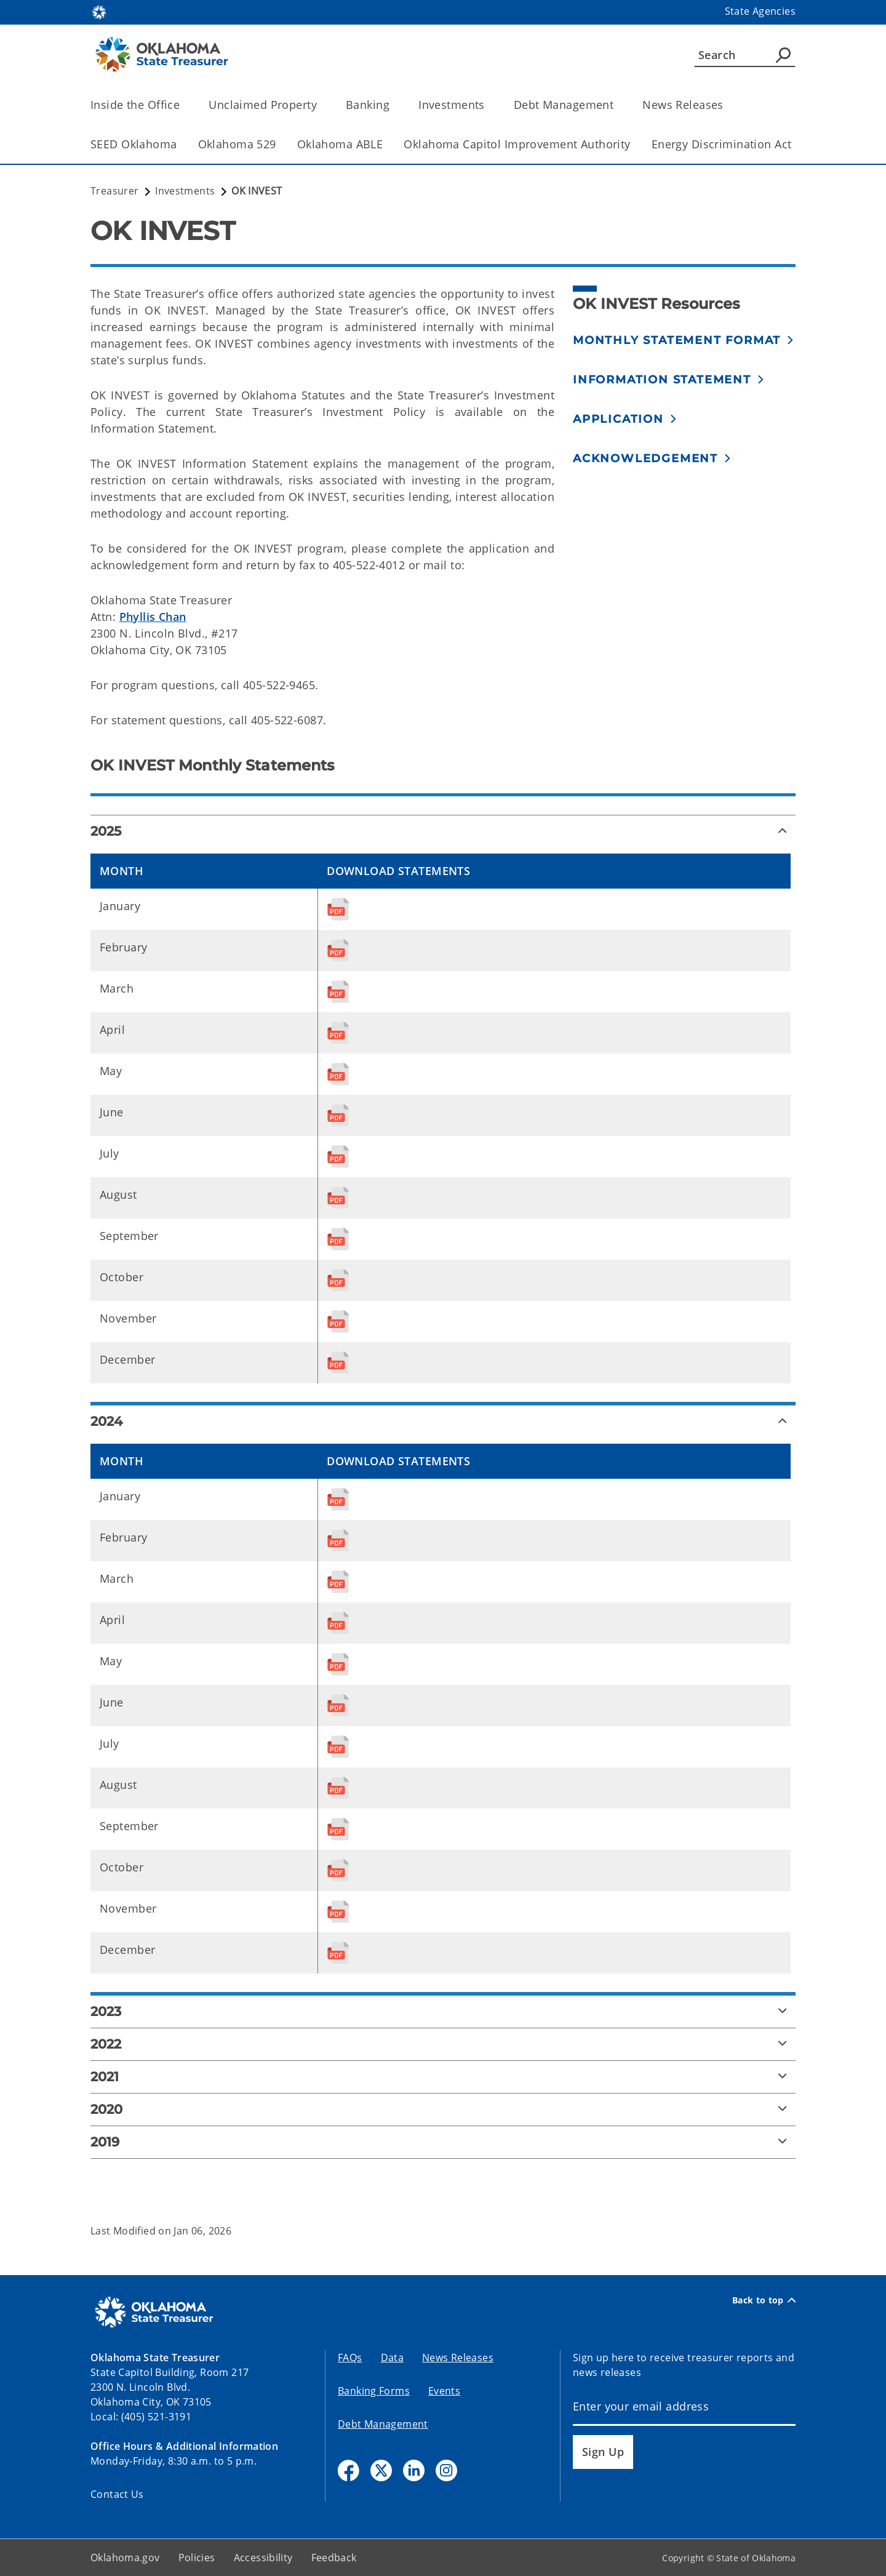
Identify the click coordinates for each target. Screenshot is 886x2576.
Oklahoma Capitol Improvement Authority (517, 144)
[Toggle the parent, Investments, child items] (489, 105)
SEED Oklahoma (133, 144)
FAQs (350, 2357)
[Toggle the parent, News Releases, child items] (728, 105)
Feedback (334, 2557)
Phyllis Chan (152, 616)
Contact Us (117, 2494)
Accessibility (263, 2557)
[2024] (443, 1422)
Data (392, 2357)
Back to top (764, 2300)
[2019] (443, 2142)
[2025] (443, 831)
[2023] (443, 2012)
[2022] (443, 2044)
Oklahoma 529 (237, 144)
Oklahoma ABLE (340, 144)
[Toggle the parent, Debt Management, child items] (617, 105)
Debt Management (383, 2424)
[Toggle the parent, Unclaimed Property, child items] (321, 105)
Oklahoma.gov (125, 2557)
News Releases (457, 2357)
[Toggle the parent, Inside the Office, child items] (184, 105)
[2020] (443, 2110)
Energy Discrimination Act (722, 144)
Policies (196, 2557)
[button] (683, 340)
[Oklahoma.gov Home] (99, 11)
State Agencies (760, 11)
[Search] (745, 54)
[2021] (443, 2077)
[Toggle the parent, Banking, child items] (393, 105)
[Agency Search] (783, 54)
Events (444, 2391)
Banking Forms (374, 2391)
